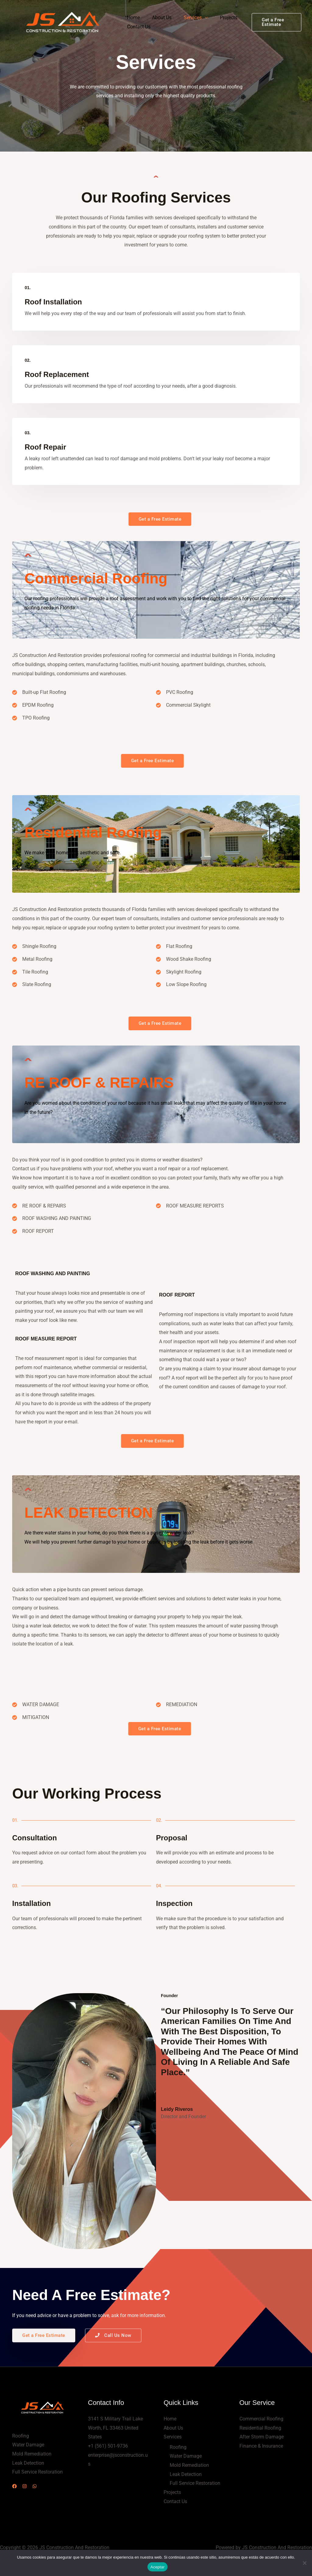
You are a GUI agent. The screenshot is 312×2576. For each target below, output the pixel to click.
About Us (158, 17)
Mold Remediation (189, 2467)
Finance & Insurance (261, 2448)
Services (187, 17)
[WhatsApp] (42, 2488)
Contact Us (137, 27)
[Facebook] (14, 2488)
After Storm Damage (261, 2439)
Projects (220, 17)
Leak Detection (186, 2477)
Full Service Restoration (195, 2486)
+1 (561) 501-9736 (108, 2448)
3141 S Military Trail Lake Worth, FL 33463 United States (115, 2430)
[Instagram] (28, 2488)
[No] (304, 2563)
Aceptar (158, 2567)
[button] (275, 22)
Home (132, 17)
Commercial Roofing (261, 2421)
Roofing (178, 2449)
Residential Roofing (260, 2430)
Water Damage (186, 2459)
